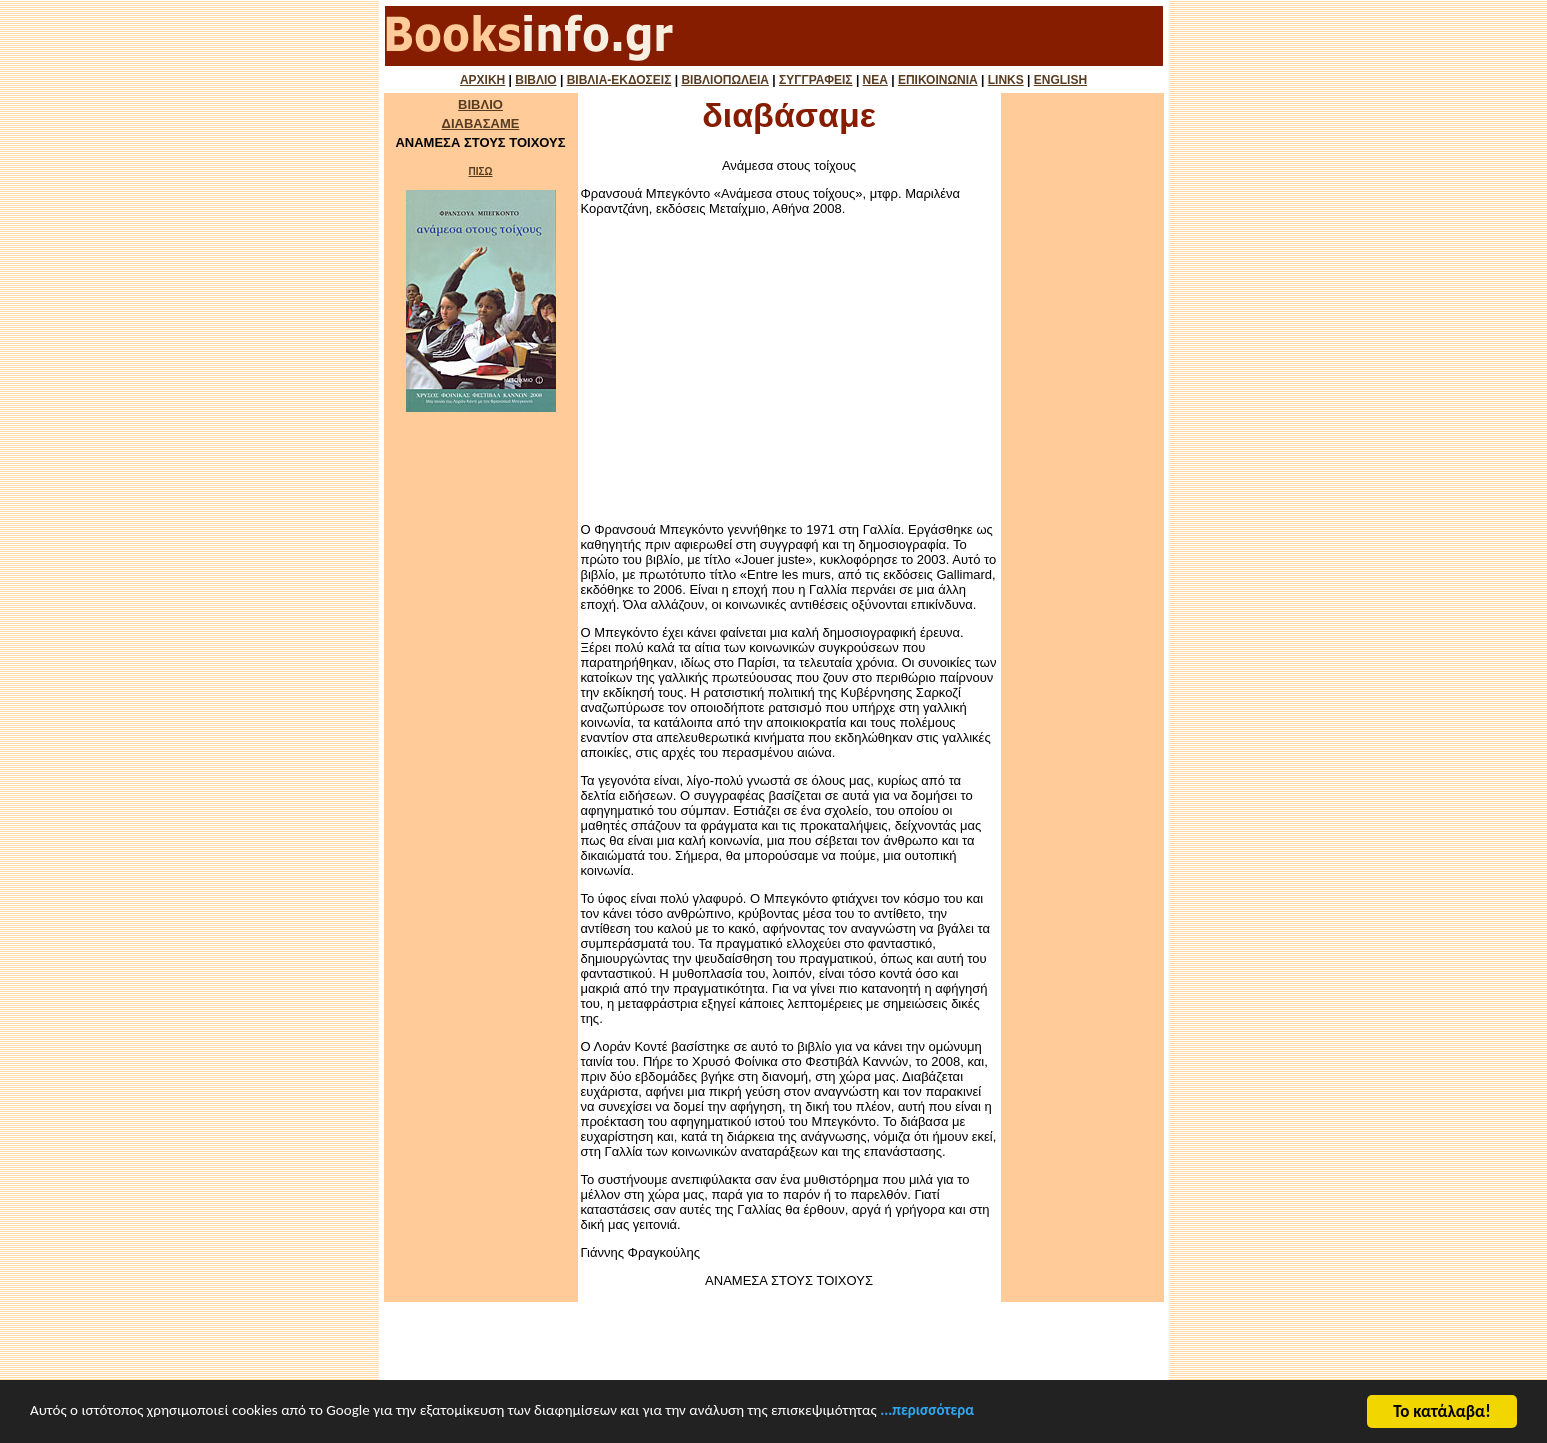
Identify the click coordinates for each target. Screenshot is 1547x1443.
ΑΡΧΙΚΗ (482, 80)
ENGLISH (1060, 80)
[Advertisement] (789, 369)
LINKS (1006, 80)
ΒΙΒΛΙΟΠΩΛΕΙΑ (725, 80)
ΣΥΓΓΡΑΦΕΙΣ (815, 80)
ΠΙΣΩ (480, 171)
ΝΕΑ (875, 80)
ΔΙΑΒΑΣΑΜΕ (481, 123)
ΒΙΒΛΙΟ (535, 80)
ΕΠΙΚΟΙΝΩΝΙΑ (938, 80)
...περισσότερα (1044, 1430)
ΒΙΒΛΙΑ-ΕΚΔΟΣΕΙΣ (619, 80)
